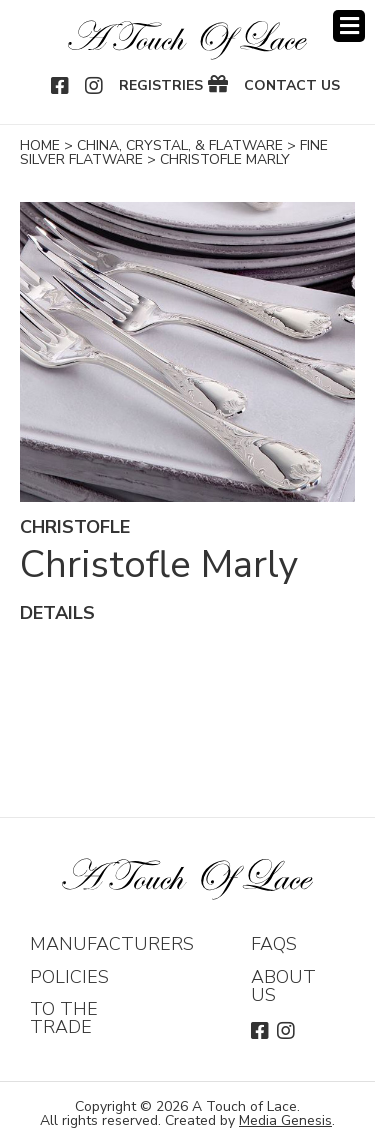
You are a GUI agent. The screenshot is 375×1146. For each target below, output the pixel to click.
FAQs (274, 944)
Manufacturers (112, 944)
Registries (161, 86)
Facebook (61, 86)
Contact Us (292, 86)
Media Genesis (285, 1120)
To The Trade (64, 1018)
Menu (349, 26)
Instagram (95, 86)
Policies (69, 977)
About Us (283, 986)
